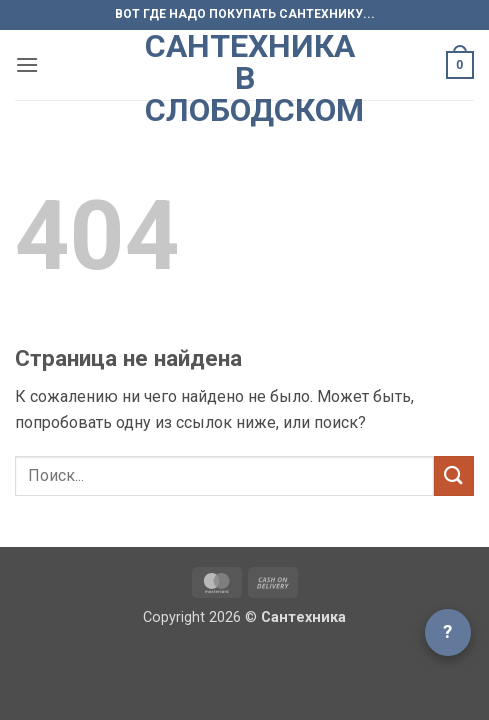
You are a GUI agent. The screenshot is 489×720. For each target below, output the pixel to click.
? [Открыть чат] (448, 631)
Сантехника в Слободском (245, 78)
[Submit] (454, 475)
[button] (27, 64)
